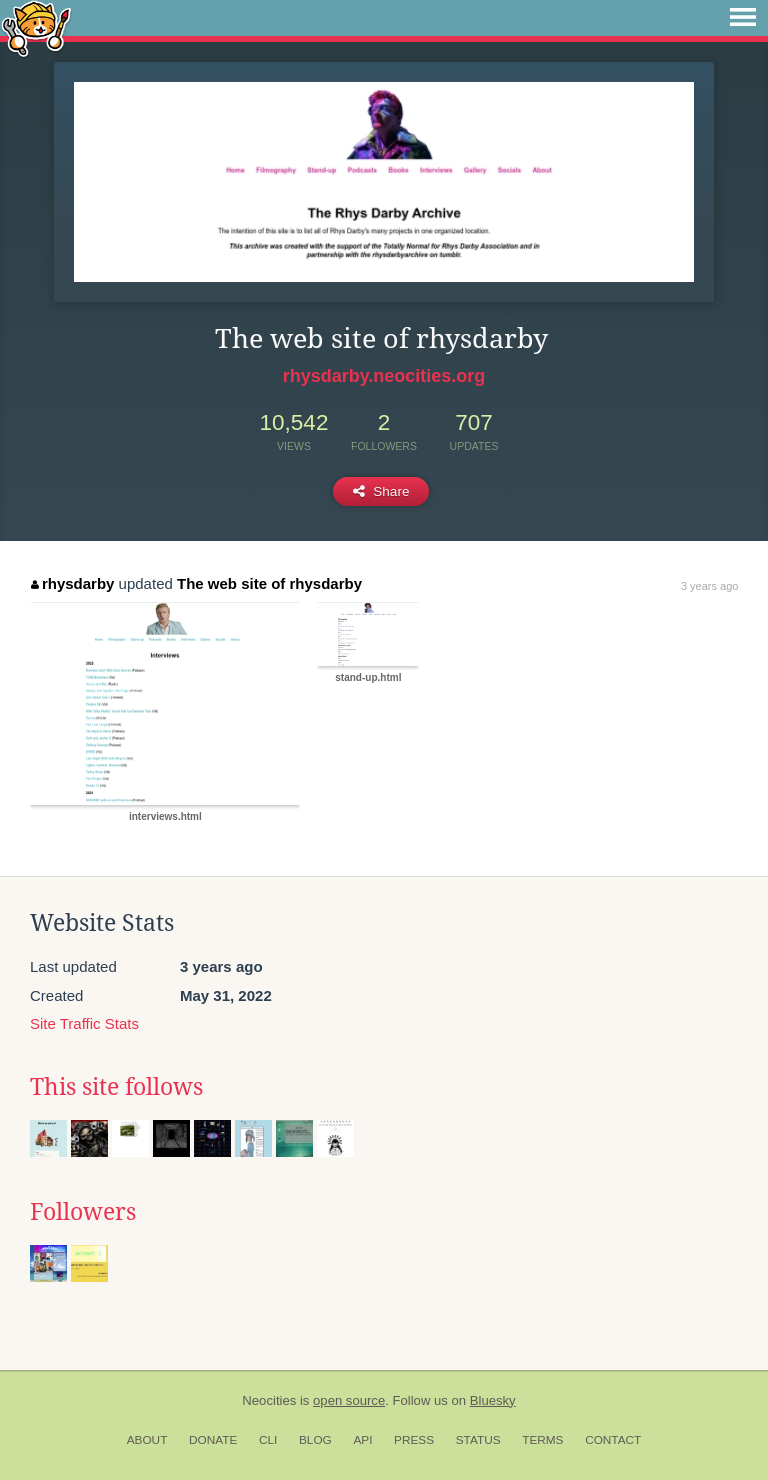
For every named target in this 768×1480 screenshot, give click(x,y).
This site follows (116, 1087)
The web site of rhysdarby (269, 583)
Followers (83, 1212)
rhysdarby (72, 583)
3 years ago (709, 586)
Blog (315, 1440)
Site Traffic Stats (84, 1023)
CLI (268, 1440)
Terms (542, 1440)
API (362, 1440)
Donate (213, 1440)
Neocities (269, 1400)
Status (478, 1440)
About (147, 1440)
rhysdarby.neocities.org (384, 376)
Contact (613, 1440)
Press (414, 1440)
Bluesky (493, 1400)
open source (349, 1400)
